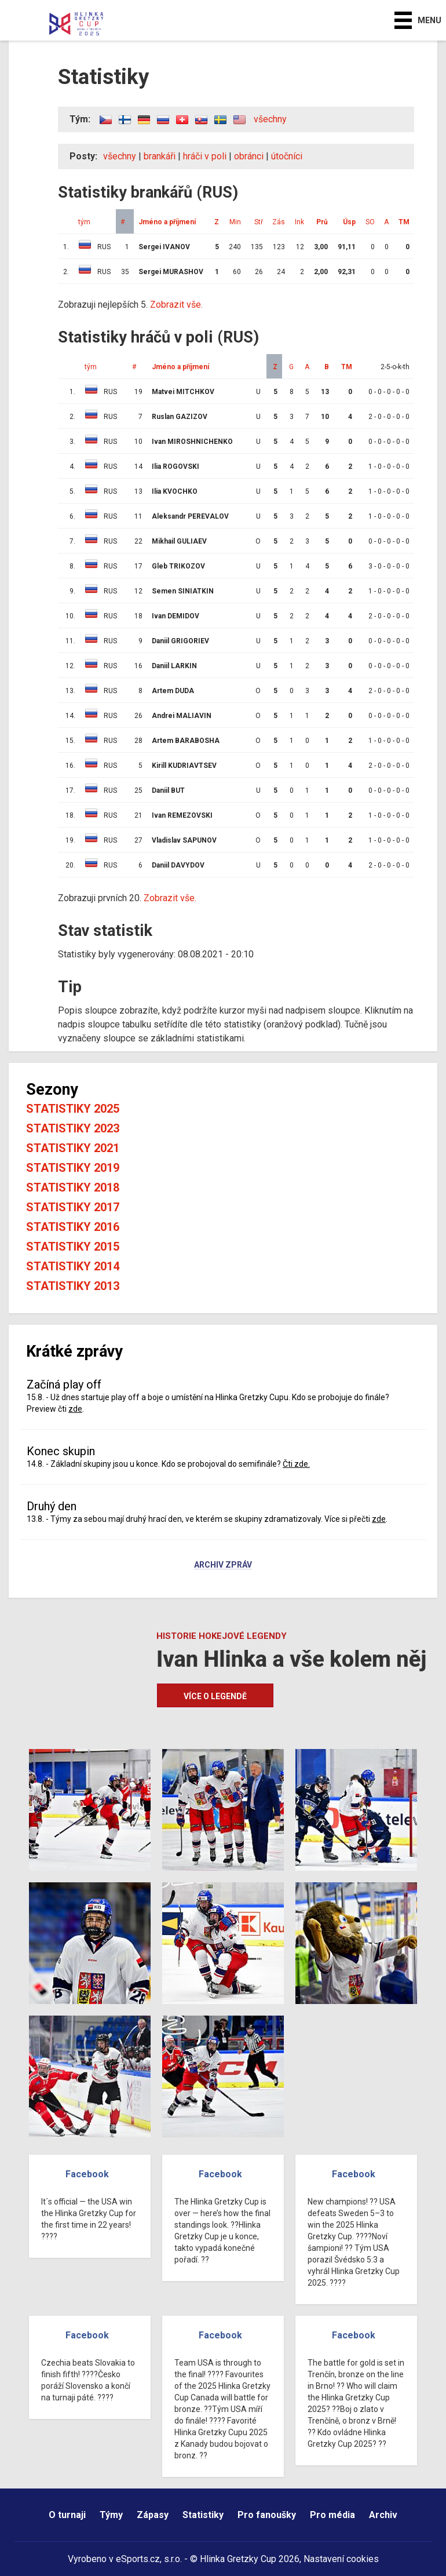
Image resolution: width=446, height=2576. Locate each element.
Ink (299, 222)
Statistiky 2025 (72, 1109)
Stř (258, 222)
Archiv (383, 2514)
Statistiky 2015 (72, 1247)
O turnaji (67, 2514)
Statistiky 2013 (72, 1286)
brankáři (160, 156)
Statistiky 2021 (72, 1148)
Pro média (332, 2514)
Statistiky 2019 (72, 1168)
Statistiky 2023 (72, 1128)
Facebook (87, 2174)
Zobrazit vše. (176, 304)
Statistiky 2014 (72, 1266)
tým (84, 222)
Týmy (111, 2514)
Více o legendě (215, 1696)
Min (235, 222)
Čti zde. (296, 1464)
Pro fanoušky (266, 2514)
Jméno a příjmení (167, 222)
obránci (249, 156)
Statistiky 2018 (72, 1187)
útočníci (286, 156)
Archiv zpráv (223, 1565)
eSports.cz (138, 2558)
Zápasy (153, 2514)
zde (75, 1408)
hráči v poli (204, 156)
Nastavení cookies (341, 2558)
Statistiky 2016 (72, 1227)
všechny (270, 119)
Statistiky (203, 2514)
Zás (278, 222)
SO (370, 222)
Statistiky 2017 (72, 1207)
